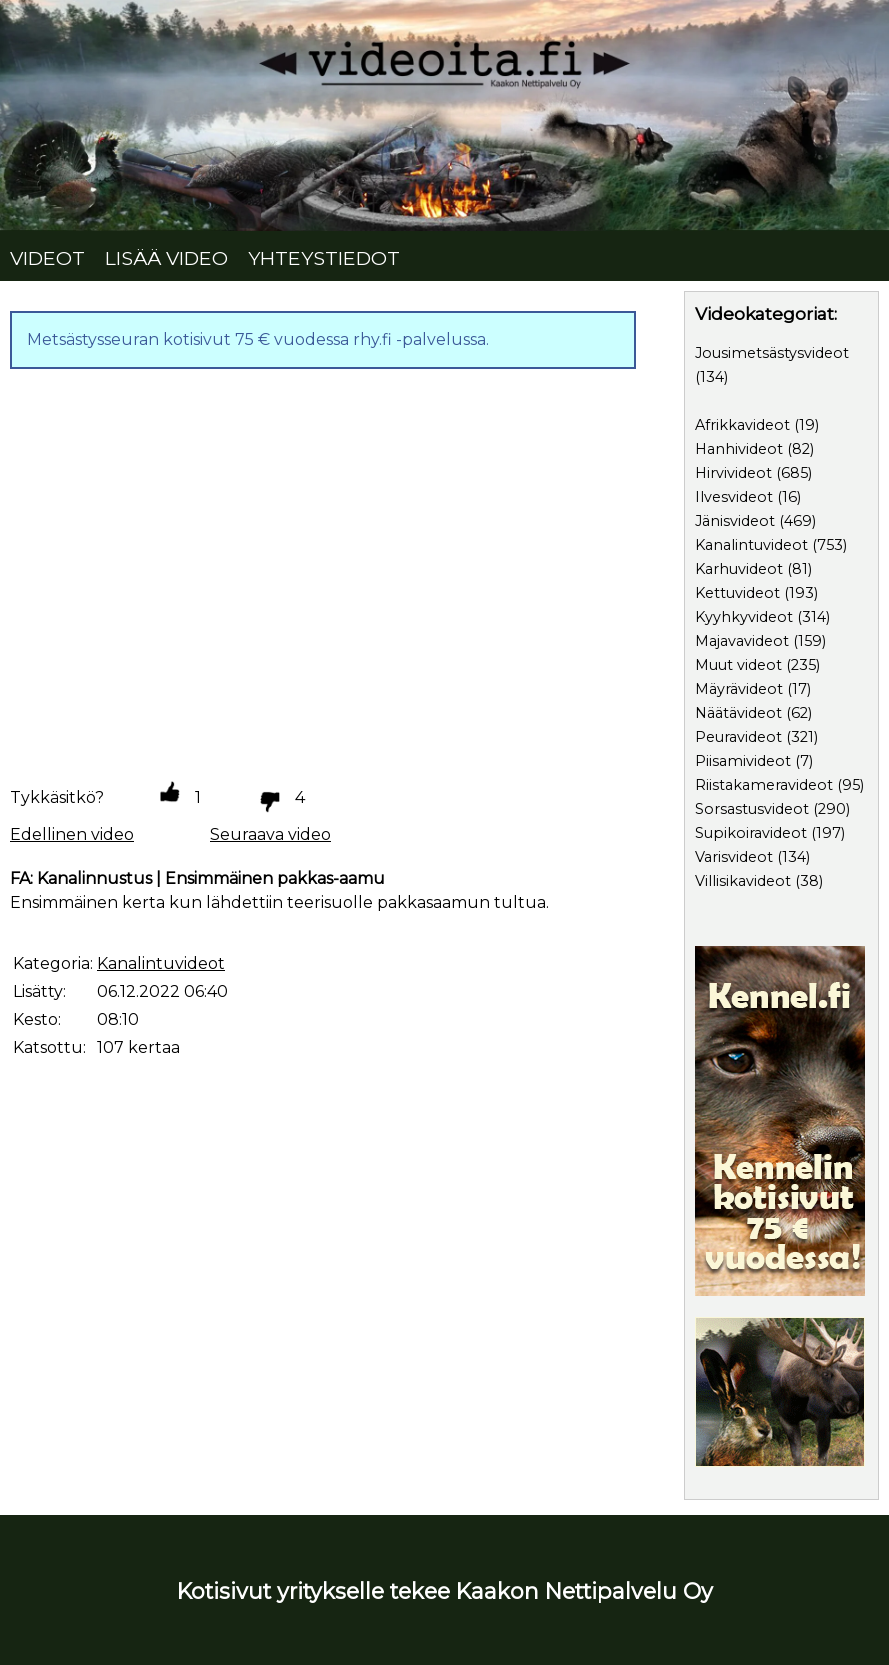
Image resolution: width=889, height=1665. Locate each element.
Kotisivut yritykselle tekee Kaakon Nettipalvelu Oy (445, 1591)
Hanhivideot (739, 449)
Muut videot (738, 665)
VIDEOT (47, 258)
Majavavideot (742, 641)
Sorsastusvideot (752, 809)
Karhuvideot (739, 569)
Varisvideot (734, 857)
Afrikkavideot (742, 425)
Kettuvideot (737, 593)
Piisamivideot (743, 761)
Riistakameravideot (764, 785)
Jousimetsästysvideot (772, 353)
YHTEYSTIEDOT (324, 258)
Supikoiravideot (751, 833)
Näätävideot (738, 713)
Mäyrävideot (739, 689)
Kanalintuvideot (751, 545)
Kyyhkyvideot (744, 617)
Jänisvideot (735, 521)
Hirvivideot (733, 473)
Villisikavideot (743, 881)
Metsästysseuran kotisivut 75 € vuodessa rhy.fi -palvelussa (256, 339)
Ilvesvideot (734, 497)
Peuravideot (738, 737)
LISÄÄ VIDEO (166, 258)
